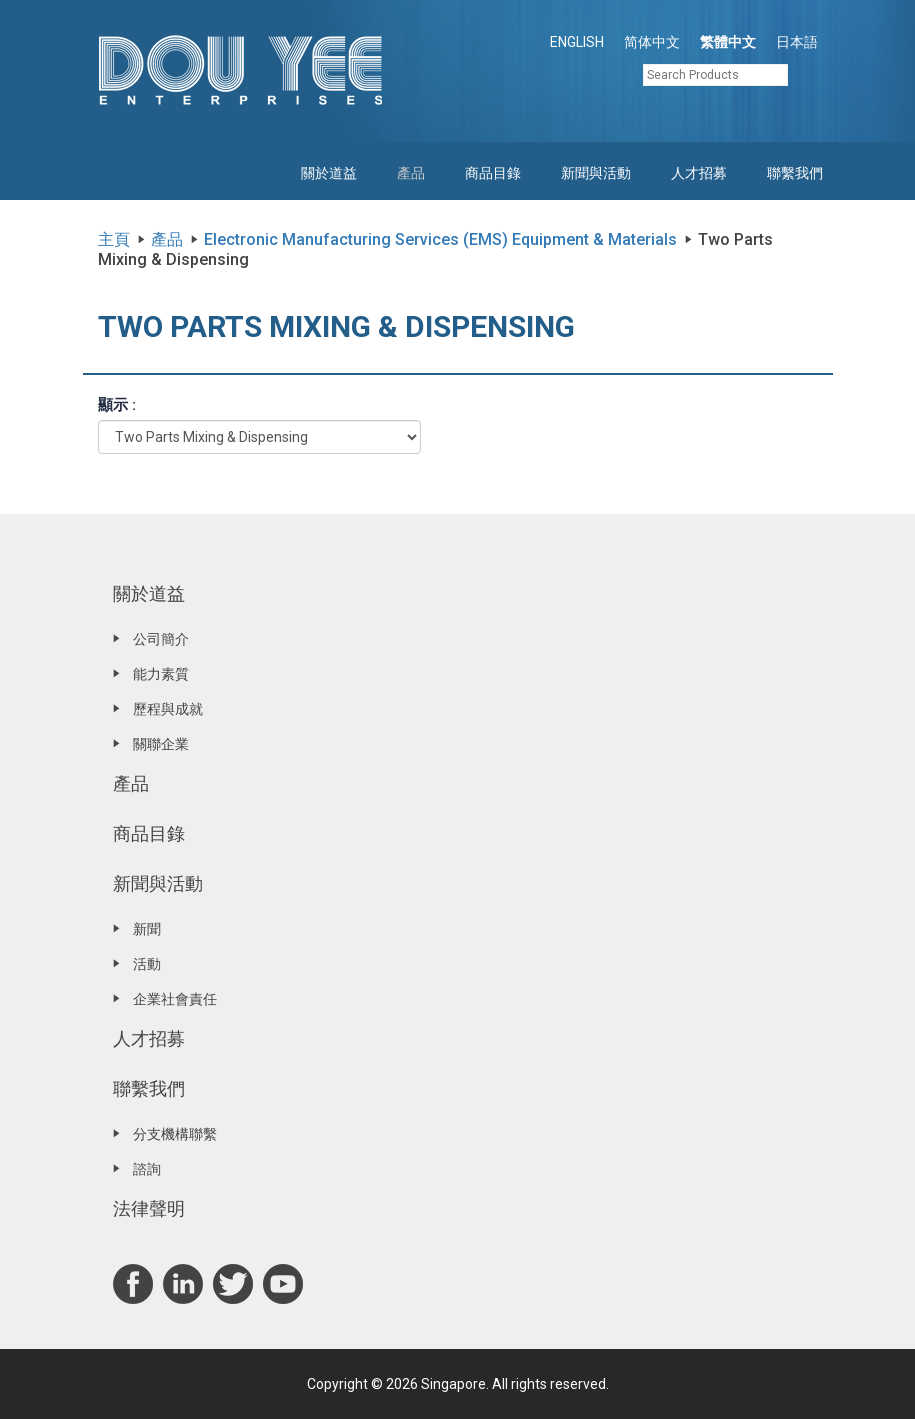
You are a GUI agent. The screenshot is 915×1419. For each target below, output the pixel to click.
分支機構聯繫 (175, 1134)
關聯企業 (161, 744)
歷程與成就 (168, 709)
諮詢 (147, 1169)
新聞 (147, 929)
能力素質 (161, 674)
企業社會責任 (175, 999)
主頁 (114, 239)
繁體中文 (728, 42)
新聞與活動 (596, 173)
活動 (147, 964)
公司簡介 (161, 639)
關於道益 (329, 173)
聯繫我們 (795, 173)
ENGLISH (577, 42)
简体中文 (652, 42)
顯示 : (117, 405)
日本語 (797, 42)
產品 (411, 173)
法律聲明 (149, 1208)
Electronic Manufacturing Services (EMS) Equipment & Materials (440, 239)
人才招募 (699, 173)
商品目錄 (493, 173)
